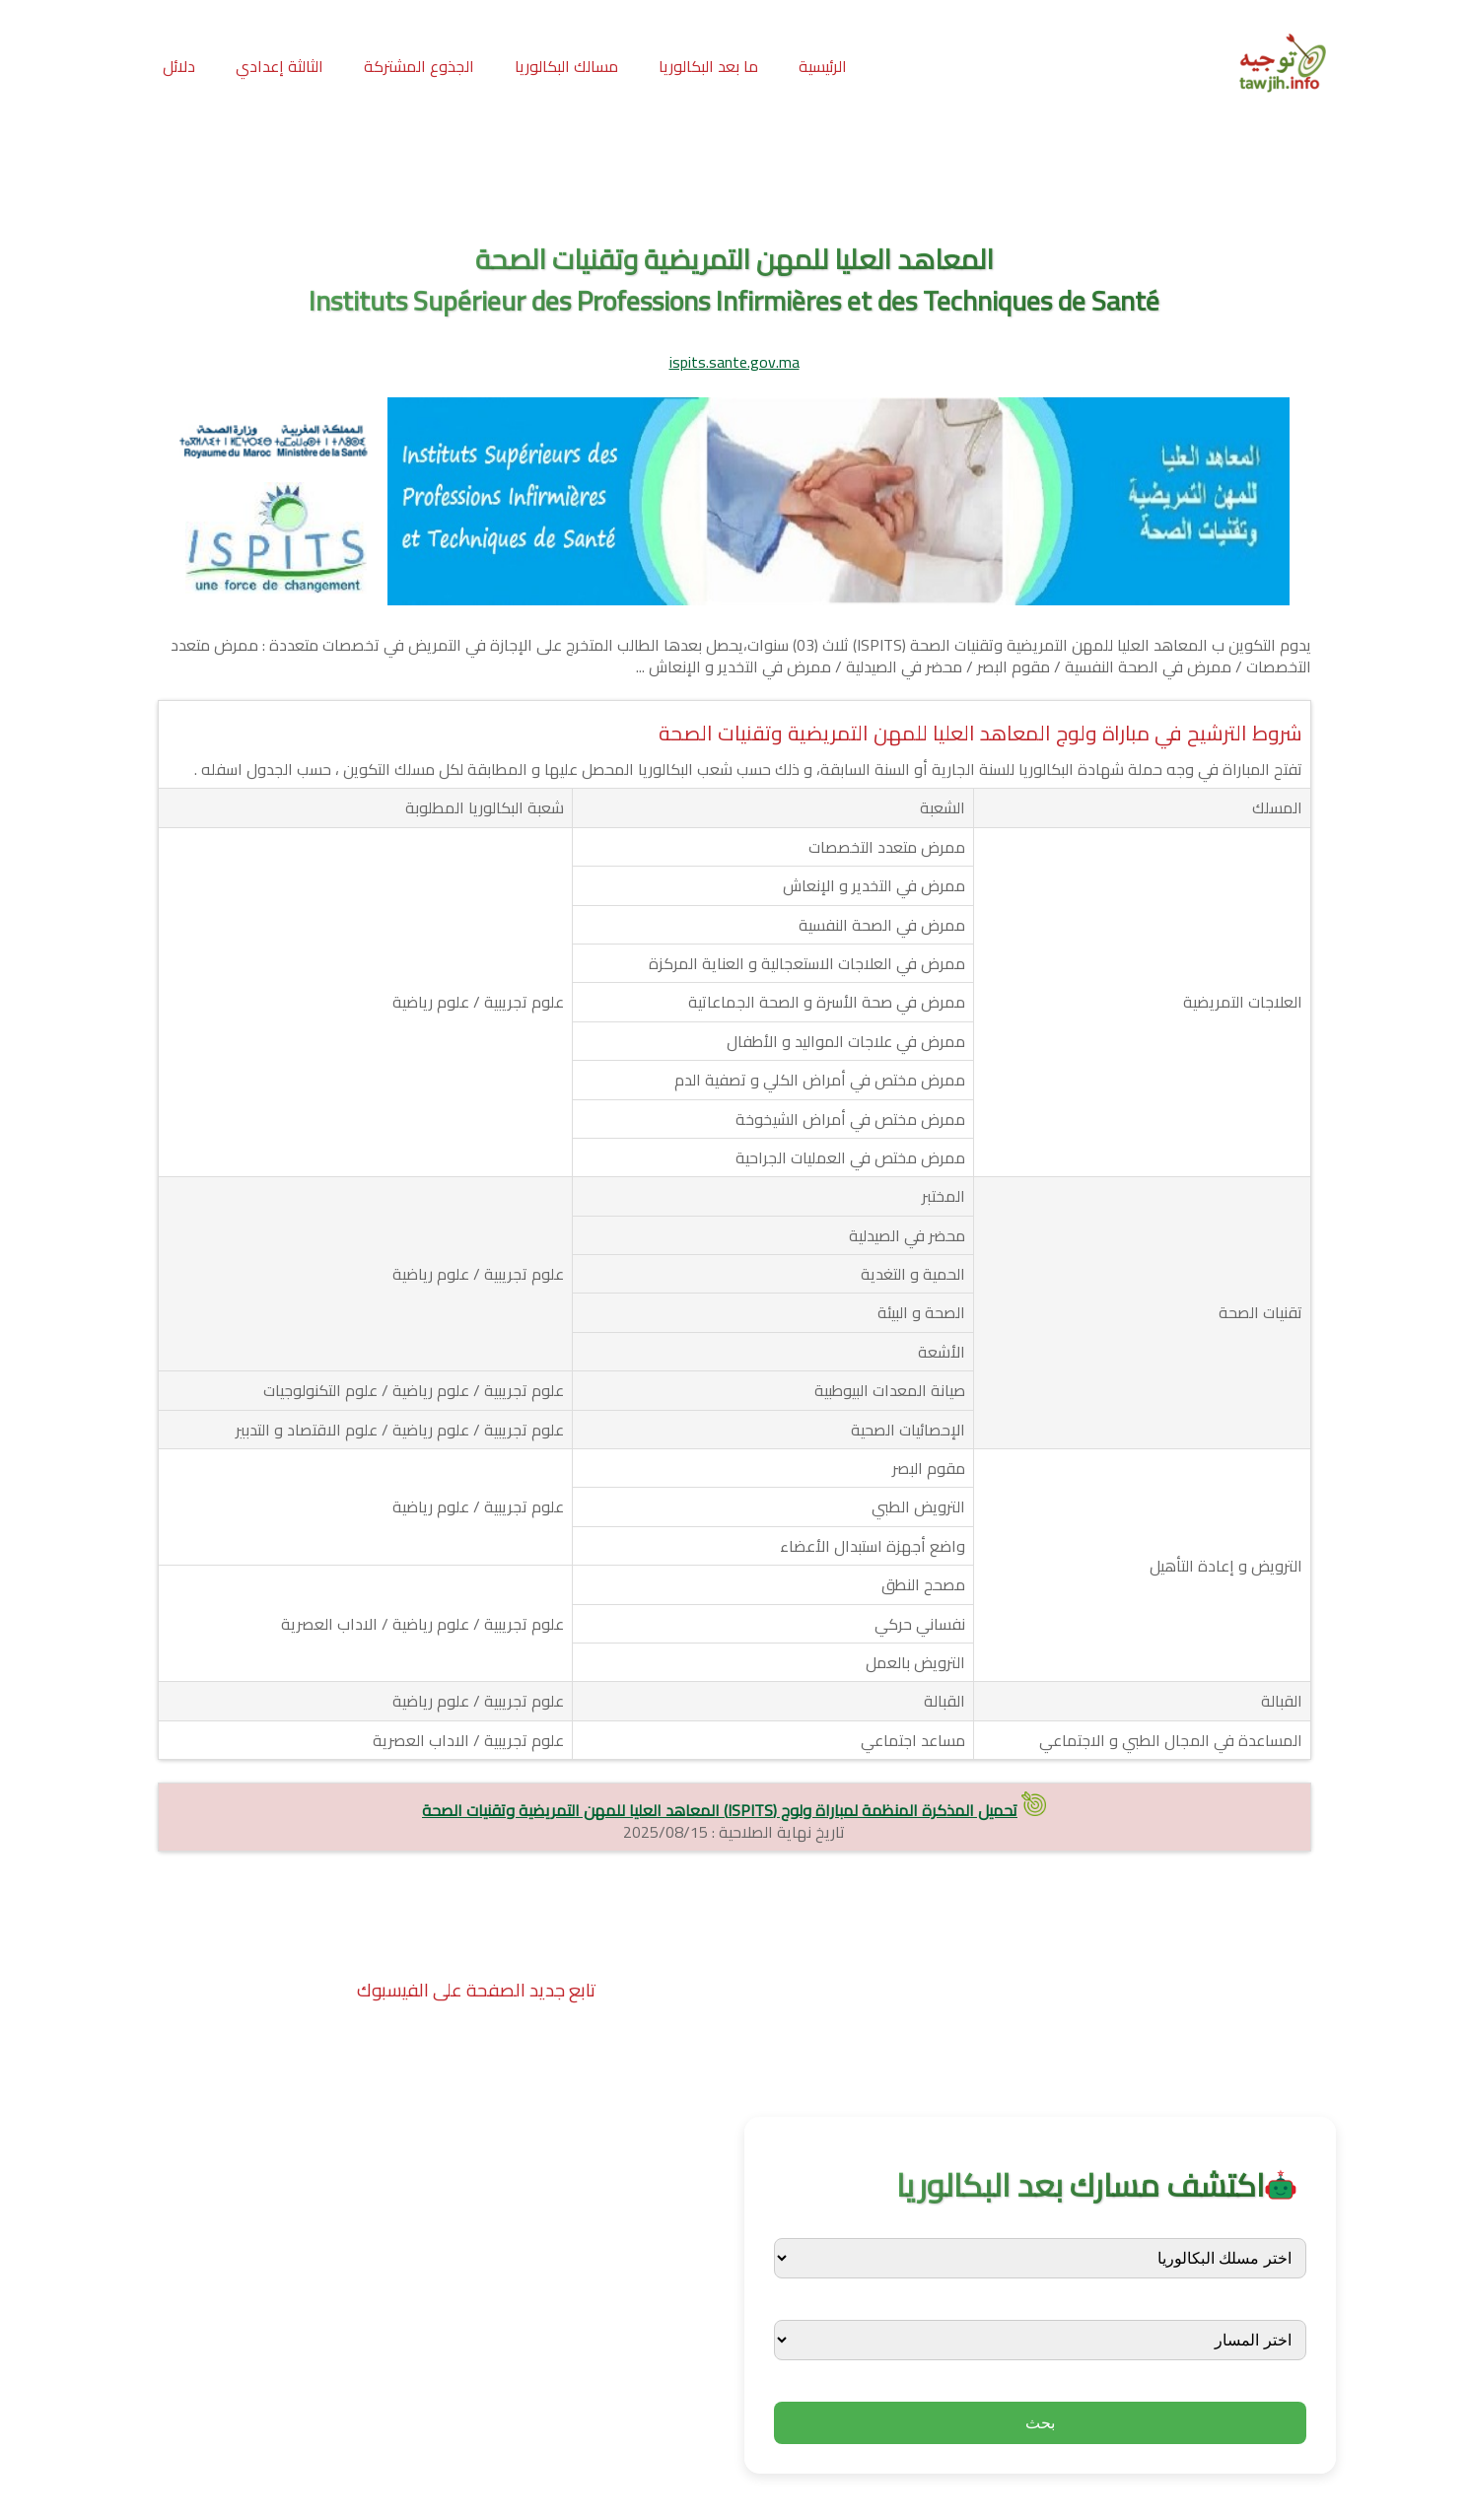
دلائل (179, 66)
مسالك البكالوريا (566, 66)
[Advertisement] (734, 176)
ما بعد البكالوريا (708, 66)
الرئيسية (823, 66)
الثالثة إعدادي (279, 66)
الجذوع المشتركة (419, 66)
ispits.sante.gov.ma (734, 362)
